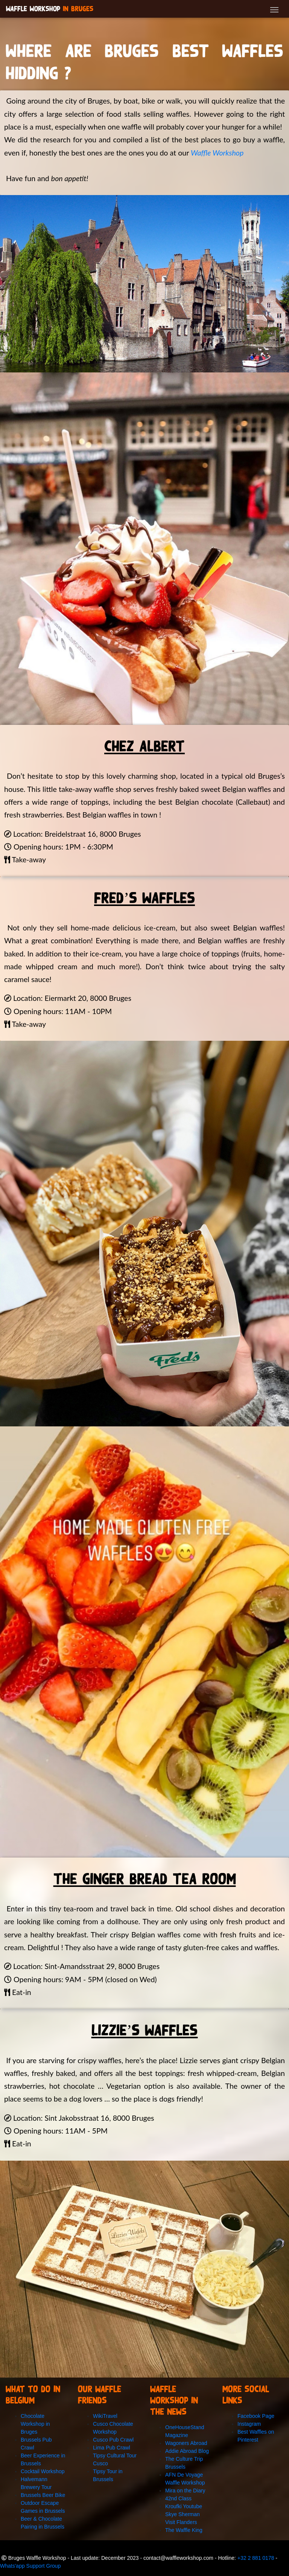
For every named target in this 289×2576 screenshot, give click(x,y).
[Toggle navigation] (274, 10)
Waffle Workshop (49, 10)
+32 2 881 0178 (255, 2558)
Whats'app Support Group (30, 2566)
